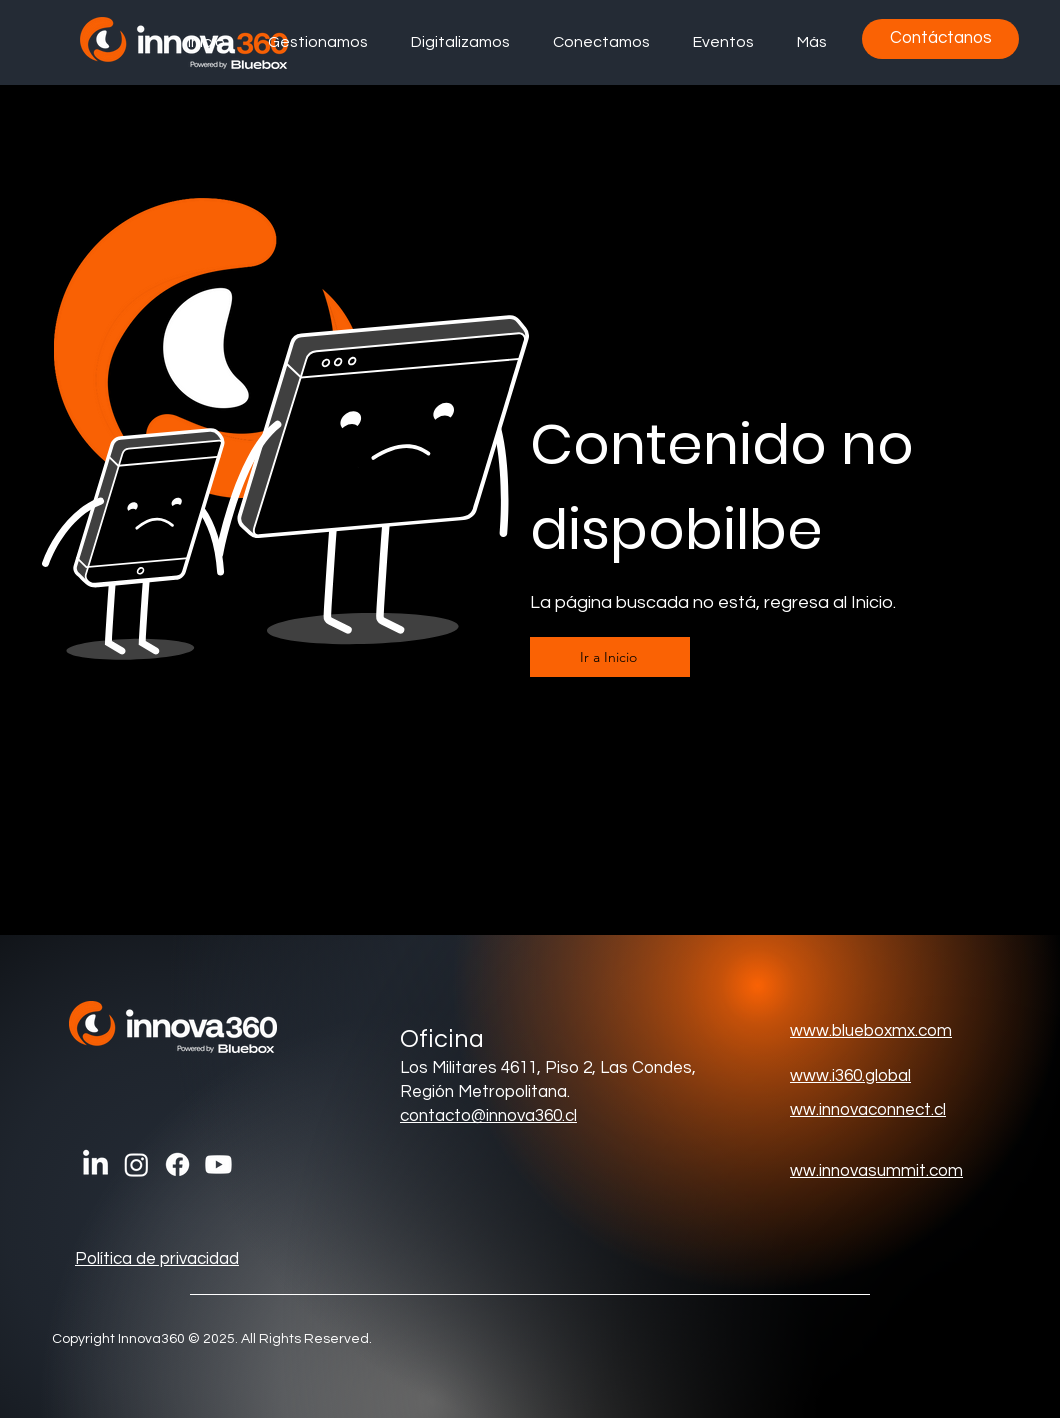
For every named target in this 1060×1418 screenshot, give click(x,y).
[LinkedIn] (95, 1164)
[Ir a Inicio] (610, 657)
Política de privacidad (157, 1259)
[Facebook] (177, 1164)
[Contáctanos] (940, 39)
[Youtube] (218, 1164)
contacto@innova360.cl (488, 1116)
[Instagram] (136, 1164)
